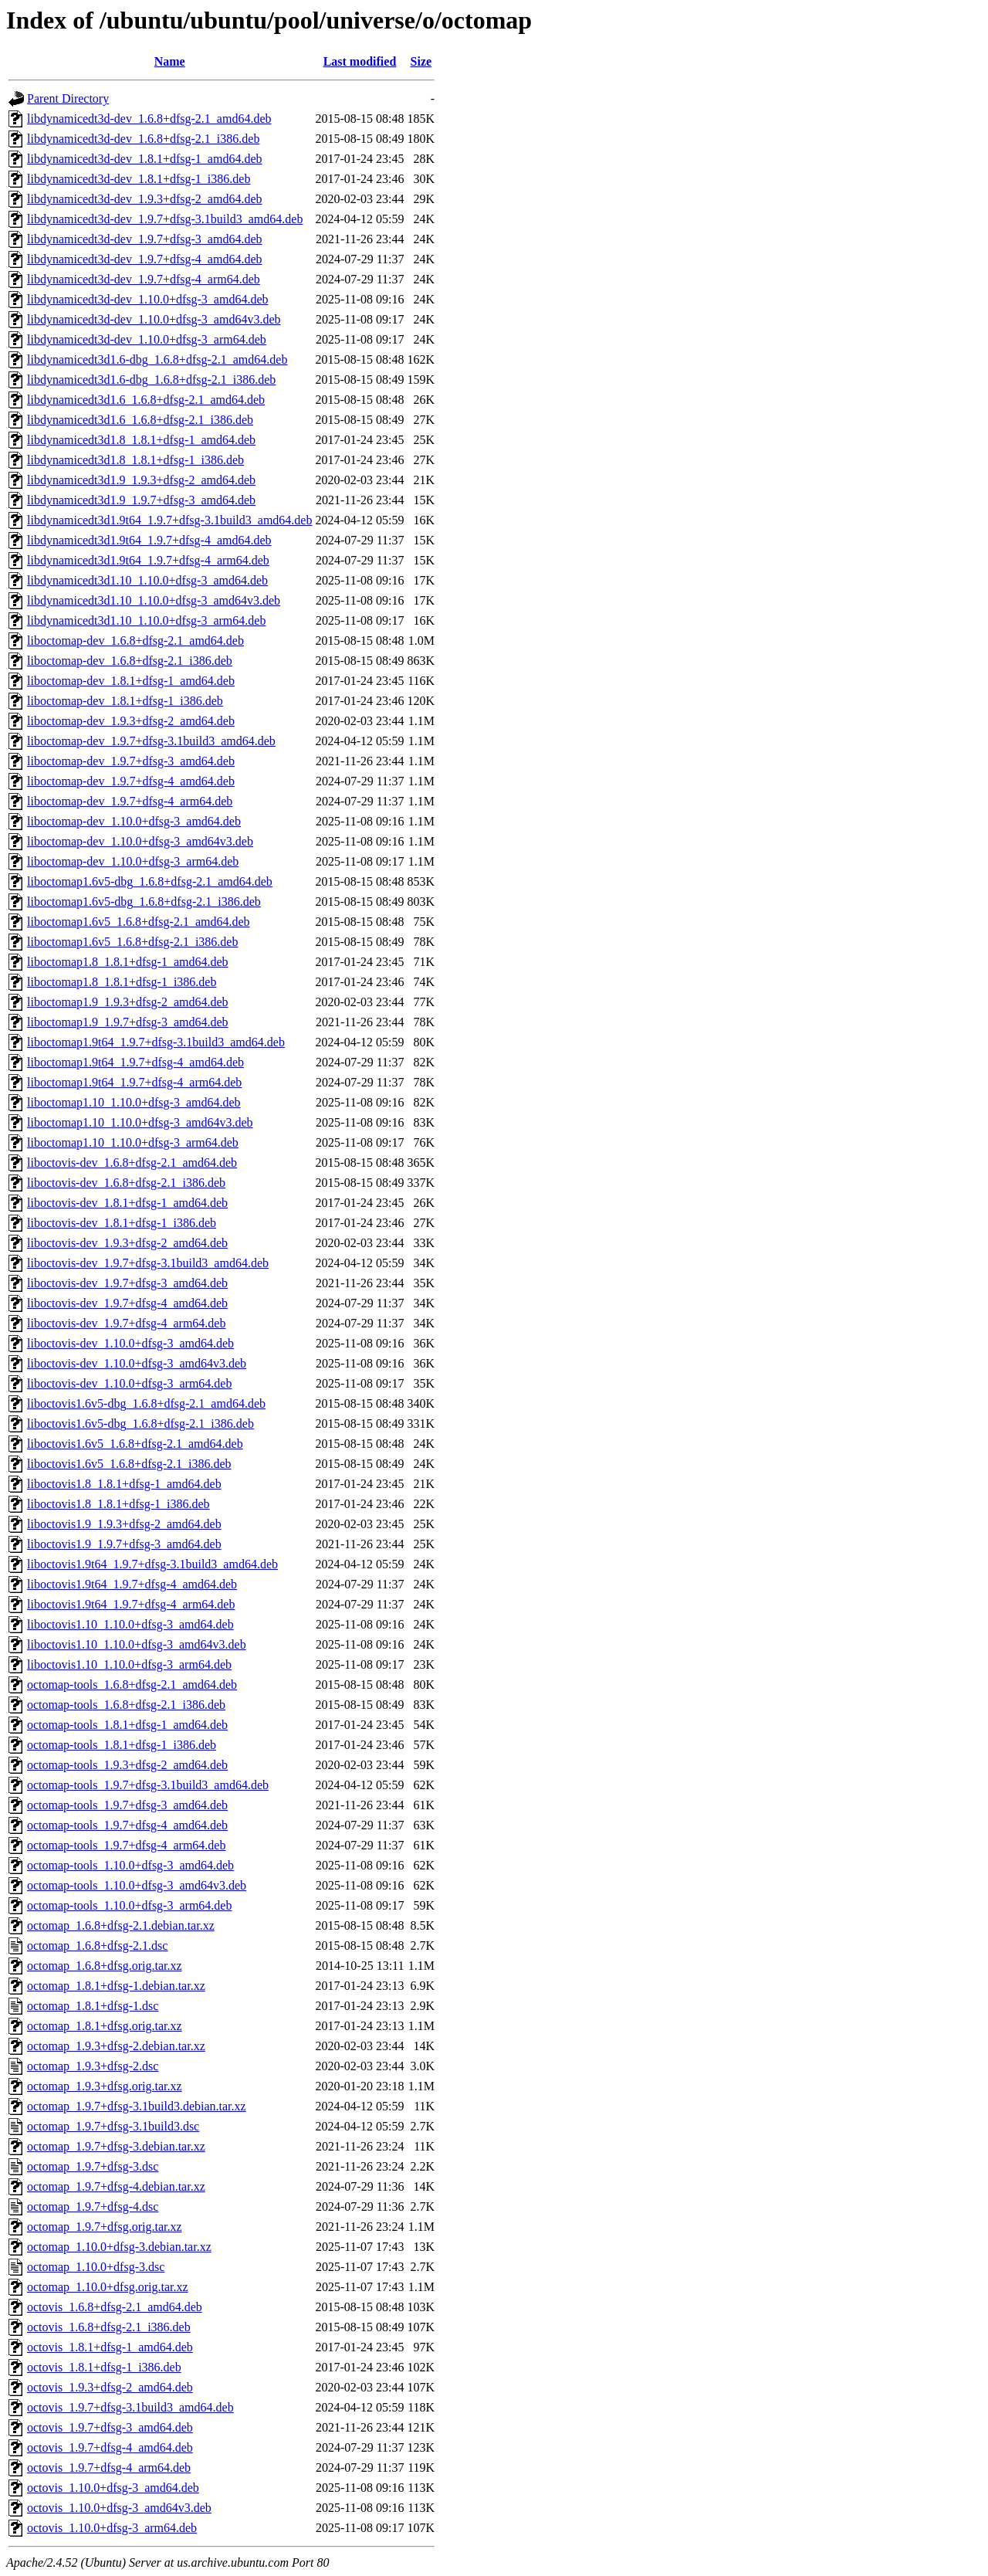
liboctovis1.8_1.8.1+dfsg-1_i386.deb (118, 1503)
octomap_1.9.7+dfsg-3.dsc (92, 2166)
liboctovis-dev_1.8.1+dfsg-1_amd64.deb (127, 1202)
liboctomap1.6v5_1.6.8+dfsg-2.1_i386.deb (132, 941)
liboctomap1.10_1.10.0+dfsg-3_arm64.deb (133, 1142)
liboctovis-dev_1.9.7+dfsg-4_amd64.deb (127, 1303)
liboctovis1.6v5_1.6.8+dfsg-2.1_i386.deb (129, 1463)
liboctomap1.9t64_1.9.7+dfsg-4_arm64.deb (134, 1082)
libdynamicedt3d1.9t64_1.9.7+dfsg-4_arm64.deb (148, 560)
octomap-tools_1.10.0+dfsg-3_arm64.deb (129, 1905)
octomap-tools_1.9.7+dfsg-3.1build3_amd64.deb (148, 1784)
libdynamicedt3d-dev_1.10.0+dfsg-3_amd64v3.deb (154, 319)
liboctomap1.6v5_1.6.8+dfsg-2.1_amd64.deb (138, 921)
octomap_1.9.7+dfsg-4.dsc (92, 2206)
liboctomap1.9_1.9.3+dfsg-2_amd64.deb (127, 1001)
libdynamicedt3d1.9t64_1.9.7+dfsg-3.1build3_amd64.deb (169, 520)
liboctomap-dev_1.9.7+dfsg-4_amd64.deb (131, 781)
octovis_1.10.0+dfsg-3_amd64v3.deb (119, 2507)
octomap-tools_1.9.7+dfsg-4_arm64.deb (126, 1845)
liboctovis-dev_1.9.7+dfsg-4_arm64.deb (126, 1323)
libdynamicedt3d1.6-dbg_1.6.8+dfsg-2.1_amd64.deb (157, 359)
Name (169, 61)
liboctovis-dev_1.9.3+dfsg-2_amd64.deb (127, 1242)
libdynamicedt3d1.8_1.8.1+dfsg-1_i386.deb (135, 459)
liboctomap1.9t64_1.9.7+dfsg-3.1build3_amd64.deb (156, 1042)
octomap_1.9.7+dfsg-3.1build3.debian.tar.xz (136, 2106)
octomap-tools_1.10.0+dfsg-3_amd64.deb (130, 1865)
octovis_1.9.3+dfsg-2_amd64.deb (110, 2387)
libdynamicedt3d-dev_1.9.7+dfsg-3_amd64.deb (144, 239)
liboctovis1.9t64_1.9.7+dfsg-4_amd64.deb (132, 1584)
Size (421, 61)
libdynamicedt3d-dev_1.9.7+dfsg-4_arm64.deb (143, 279)
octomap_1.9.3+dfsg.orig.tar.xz (104, 2086)
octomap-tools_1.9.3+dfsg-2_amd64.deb (127, 1764)
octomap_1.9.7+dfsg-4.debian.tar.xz (116, 2186)
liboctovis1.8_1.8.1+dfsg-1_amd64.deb (124, 1483)
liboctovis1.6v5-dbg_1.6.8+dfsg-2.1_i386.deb (140, 1423)
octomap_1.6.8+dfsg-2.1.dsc (97, 1945)
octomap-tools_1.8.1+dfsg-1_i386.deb (121, 1744)
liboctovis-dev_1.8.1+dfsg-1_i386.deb (121, 1222)
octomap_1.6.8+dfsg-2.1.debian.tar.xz (121, 1925)
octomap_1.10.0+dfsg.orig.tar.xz (107, 2286)
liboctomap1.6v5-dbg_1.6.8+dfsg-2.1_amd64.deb (149, 881)
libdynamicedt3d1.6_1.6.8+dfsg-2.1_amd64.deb (146, 399)
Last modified (360, 61)
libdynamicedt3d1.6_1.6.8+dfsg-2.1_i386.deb (140, 419)
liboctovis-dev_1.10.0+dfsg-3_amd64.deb (130, 1343)
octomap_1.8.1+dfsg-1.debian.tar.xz (116, 1985)
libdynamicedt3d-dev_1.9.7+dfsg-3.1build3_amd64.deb (165, 218)
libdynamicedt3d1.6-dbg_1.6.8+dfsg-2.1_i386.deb (151, 379)
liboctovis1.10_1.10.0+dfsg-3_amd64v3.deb (136, 1644)
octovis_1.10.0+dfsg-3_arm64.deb (112, 2527)
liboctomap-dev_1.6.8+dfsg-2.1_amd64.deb (135, 640)
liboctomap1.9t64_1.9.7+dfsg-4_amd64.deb (135, 1062)
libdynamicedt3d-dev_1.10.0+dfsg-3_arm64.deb (146, 339)
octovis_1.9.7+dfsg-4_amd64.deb (110, 2447)
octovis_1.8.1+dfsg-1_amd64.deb (110, 2347)
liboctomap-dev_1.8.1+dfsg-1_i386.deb (125, 700)
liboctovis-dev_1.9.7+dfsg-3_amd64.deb (127, 1283)
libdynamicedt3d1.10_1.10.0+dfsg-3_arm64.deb (146, 620)
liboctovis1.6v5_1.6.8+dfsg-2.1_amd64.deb (135, 1443)
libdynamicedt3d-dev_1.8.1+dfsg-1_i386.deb (138, 178)
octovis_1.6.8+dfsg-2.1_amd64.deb (114, 2306)
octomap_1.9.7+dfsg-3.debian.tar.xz (116, 2146)
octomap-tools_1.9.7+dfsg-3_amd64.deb (127, 1805)
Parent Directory (68, 98)
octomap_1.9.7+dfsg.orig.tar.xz (104, 2226)
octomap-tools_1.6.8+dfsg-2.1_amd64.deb (132, 1684)
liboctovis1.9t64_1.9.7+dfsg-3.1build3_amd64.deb (152, 1564)
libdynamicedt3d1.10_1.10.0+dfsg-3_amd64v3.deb (153, 600)
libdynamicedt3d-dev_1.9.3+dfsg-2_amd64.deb (144, 198)
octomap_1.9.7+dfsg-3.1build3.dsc (113, 2126)
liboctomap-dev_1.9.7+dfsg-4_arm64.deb (129, 801)
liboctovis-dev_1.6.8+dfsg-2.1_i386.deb (126, 1182)
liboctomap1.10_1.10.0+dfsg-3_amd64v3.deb (140, 1122)
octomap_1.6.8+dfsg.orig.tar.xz (104, 1965)
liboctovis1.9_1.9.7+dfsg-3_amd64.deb (124, 1544)
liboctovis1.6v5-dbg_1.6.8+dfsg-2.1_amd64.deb (146, 1403)
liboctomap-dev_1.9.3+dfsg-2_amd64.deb (131, 720)
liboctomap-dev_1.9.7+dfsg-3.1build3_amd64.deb (151, 740)
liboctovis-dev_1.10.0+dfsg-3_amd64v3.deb (136, 1363)
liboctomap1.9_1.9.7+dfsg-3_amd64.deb (127, 1022)
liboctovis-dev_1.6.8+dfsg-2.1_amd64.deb (132, 1162)
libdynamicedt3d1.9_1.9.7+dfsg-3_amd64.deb (141, 500)
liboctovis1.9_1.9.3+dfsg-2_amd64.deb (124, 1523)
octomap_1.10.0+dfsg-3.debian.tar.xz (119, 2246)
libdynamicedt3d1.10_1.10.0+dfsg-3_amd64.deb (147, 580)
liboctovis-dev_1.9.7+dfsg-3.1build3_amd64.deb (148, 1262)
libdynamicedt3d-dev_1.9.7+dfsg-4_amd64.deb (144, 259)
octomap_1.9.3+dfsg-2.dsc (92, 2066)
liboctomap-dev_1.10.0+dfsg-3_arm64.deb (133, 861)
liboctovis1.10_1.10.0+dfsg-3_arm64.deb (129, 1664)
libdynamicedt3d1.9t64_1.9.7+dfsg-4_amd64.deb (149, 540)
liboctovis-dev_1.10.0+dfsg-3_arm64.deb (129, 1383)
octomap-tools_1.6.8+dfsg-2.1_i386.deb (126, 1704)
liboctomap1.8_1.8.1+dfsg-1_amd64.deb (127, 961)
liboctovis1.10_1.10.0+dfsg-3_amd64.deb (130, 1624)
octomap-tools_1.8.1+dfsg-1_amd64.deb (127, 1724)
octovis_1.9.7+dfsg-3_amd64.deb (110, 2427)
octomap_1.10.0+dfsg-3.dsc (95, 2266)
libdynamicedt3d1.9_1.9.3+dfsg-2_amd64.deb (141, 479)
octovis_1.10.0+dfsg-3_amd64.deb (113, 2487)
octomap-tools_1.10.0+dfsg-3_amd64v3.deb (136, 1885)
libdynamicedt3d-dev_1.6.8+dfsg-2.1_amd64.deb (149, 118)
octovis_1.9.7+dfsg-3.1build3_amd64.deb (130, 2407)
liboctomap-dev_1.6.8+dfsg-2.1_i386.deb (129, 660)
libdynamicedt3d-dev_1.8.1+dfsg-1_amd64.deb (144, 158)
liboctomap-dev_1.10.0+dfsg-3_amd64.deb (134, 821)
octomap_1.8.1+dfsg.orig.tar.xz (104, 2025)
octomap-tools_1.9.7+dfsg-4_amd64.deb (127, 1825)
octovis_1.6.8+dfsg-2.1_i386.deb (109, 2327)
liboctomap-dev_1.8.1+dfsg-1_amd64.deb (131, 680)
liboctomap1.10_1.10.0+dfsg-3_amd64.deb (134, 1102)
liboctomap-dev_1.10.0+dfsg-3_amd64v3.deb (140, 841)
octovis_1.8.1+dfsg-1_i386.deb (104, 2367)
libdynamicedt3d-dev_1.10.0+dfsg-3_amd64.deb (148, 299)
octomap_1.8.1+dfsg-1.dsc (92, 2005)
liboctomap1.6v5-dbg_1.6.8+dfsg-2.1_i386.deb (144, 901)
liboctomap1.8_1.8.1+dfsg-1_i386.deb (121, 981)
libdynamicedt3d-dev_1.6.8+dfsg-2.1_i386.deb (143, 138)
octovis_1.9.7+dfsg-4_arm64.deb (109, 2467)
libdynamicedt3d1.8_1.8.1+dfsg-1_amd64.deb (141, 439)
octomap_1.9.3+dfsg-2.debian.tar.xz (116, 2045)
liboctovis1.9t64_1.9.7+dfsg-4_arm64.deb (131, 1604)
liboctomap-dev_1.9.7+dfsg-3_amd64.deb (131, 761)
